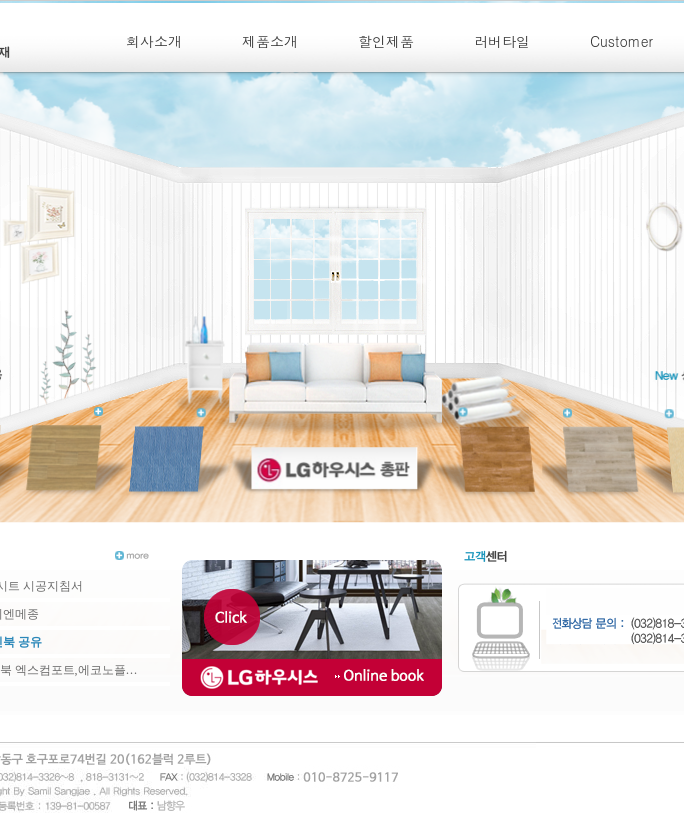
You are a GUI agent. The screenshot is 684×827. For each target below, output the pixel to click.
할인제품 (386, 41)
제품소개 (270, 41)
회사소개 (154, 41)
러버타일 (502, 41)
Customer (621, 41)
